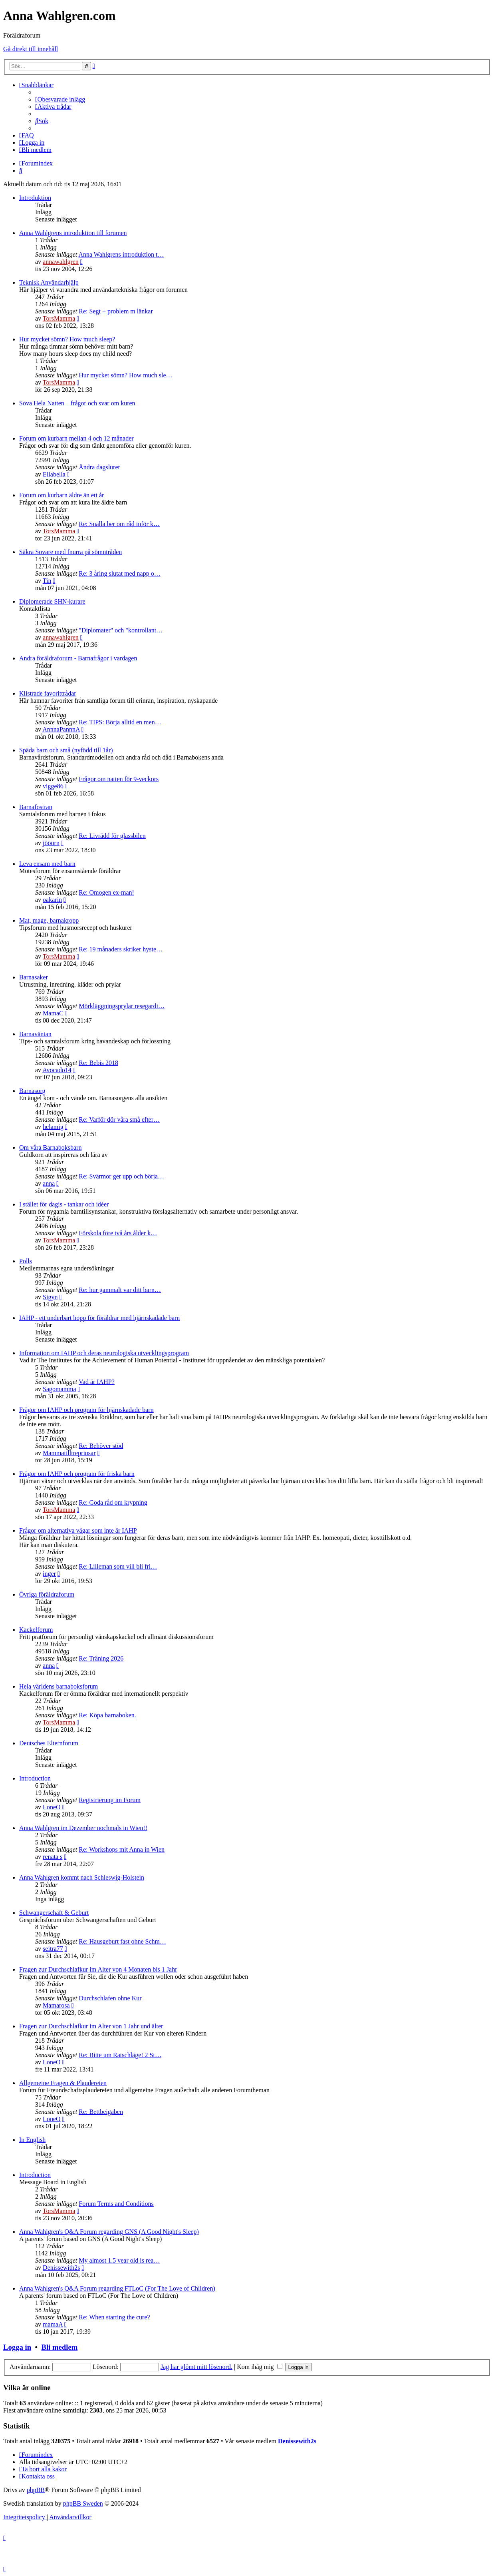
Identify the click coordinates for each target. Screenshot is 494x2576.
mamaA (53, 2324)
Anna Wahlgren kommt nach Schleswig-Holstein (81, 1877)
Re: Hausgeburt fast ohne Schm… (122, 1941)
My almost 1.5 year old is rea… (119, 2260)
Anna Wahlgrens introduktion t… (121, 254)
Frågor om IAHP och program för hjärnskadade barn (86, 1409)
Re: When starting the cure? (114, 2317)
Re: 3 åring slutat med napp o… (119, 573)
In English (32, 2139)
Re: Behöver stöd (101, 1445)
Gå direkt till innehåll (30, 49)
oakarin (52, 899)
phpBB (36, 2489)
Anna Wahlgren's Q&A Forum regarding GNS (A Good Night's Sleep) (109, 2231)
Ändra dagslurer (99, 467)
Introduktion (35, 197)
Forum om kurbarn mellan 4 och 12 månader (76, 438)
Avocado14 (56, 1070)
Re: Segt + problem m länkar (116, 311)
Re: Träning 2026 (101, 1658)
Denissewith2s (61, 2267)
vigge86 (53, 786)
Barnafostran (35, 807)
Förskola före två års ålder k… (118, 1233)
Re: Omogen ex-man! (106, 892)
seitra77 (53, 1948)
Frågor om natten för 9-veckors (119, 779)
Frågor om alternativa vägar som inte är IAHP (78, 1530)
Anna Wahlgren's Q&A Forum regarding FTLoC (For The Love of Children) (117, 2288)
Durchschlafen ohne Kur (110, 1998)
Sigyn (50, 1297)
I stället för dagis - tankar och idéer (64, 1204)
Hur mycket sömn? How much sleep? (67, 339)
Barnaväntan (35, 1034)
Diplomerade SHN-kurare (52, 601)
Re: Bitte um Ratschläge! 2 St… (120, 2055)
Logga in (17, 2347)
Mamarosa (56, 2005)
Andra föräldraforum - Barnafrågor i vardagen (78, 658)
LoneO (51, 1807)
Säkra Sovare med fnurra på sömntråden (70, 551)
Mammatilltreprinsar (69, 1452)
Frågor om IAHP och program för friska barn (77, 1473)
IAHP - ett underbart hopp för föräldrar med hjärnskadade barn (99, 1317)
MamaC (53, 1013)
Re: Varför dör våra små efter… (119, 1119)
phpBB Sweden (83, 2503)
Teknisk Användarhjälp (49, 282)
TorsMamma (59, 318)
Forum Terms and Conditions (116, 2203)
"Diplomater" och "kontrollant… (121, 630)
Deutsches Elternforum (48, 1743)
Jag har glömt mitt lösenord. (196, 2366)
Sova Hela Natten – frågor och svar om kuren (77, 403)
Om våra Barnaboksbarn (50, 1147)
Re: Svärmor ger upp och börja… (121, 1176)
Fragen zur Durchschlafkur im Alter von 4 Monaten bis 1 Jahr (98, 1969)
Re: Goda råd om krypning (113, 1502)
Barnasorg (32, 1090)
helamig (53, 1126)
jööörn (51, 842)
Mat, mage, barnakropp (49, 920)
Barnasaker (33, 977)
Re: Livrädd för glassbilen (112, 835)
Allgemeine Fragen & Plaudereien (63, 2083)
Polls (25, 1261)
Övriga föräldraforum (46, 1594)
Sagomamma (59, 1389)
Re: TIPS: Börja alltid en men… (120, 722)
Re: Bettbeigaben (101, 2111)
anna (49, 1183)
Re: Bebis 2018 (98, 1062)
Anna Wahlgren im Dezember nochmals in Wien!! (83, 1827)
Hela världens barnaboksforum (58, 1686)
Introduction (35, 1778)
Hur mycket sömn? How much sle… (125, 375)
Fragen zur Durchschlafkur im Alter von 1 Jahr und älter (91, 2026)
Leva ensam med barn (47, 863)
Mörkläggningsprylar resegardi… (122, 1006)
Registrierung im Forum (110, 1799)
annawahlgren (61, 261)
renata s (52, 1856)
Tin (47, 580)
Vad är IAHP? (97, 1381)
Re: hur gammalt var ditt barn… (120, 1289)
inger (49, 1573)
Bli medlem (59, 2347)
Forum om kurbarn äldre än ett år (61, 495)
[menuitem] (60, 99)
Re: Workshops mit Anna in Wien (122, 1849)
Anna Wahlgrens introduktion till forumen (73, 232)
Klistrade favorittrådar (47, 693)
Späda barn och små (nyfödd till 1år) (66, 750)
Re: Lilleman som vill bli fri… (118, 1566)
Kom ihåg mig (259, 2366)
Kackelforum (36, 1629)
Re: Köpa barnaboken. (107, 1715)
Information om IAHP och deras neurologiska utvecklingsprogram (104, 1353)
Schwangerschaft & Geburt (54, 1912)
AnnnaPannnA (60, 729)
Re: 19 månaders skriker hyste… (121, 949)
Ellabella (54, 474)
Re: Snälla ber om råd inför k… (119, 523)
